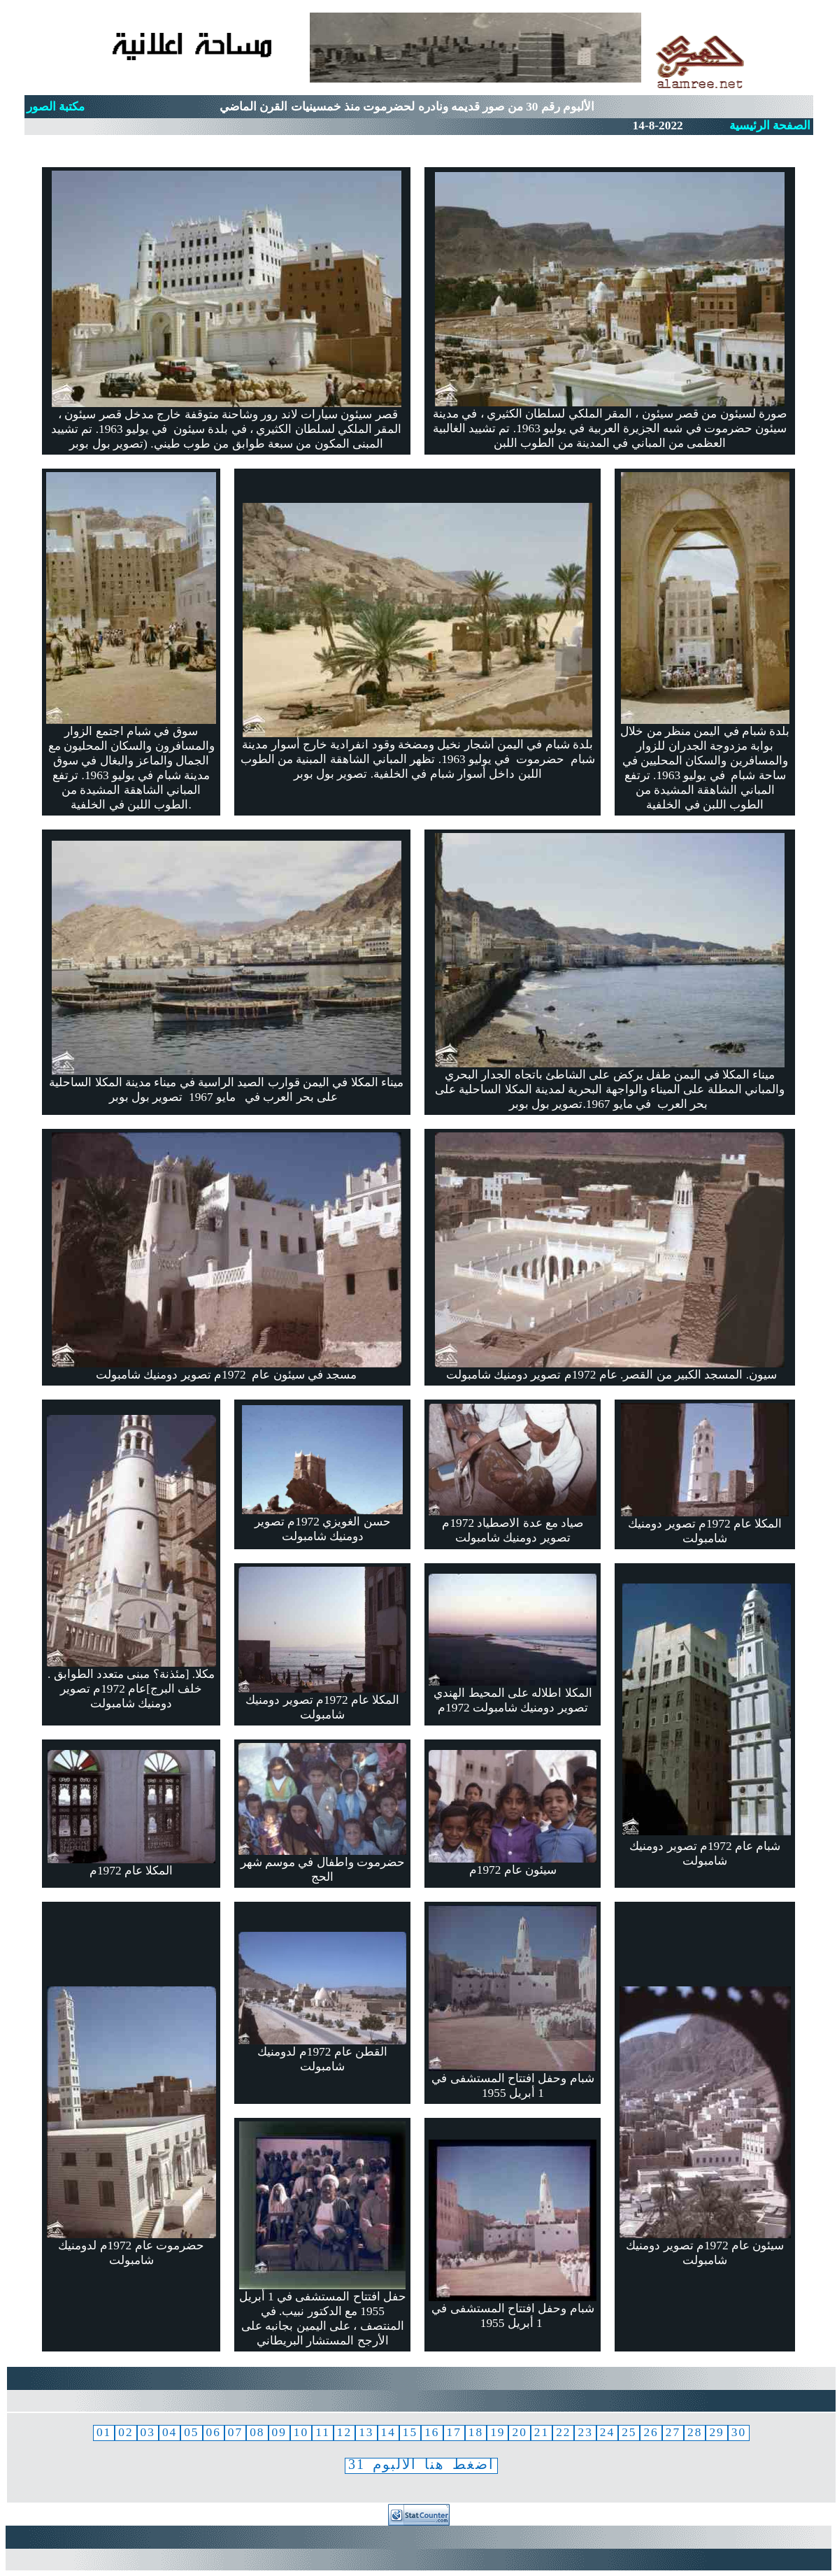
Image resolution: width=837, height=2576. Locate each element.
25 (629, 2432)
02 (125, 2432)
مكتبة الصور (56, 106)
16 (431, 2432)
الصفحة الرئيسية (769, 125)
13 (366, 2432)
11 (322, 2432)
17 (454, 2432)
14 (388, 2432)
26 (650, 2432)
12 (344, 2432)
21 (541, 2432)
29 (716, 2432)
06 (213, 2432)
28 (694, 2432)
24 (607, 2432)
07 (235, 2432)
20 (519, 2432)
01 (103, 2432)
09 (279, 2432)
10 (301, 2432)
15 (410, 2432)
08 (257, 2432)
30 (738, 2432)
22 (563, 2432)
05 (191, 2432)
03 (148, 2432)
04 (169, 2432)
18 (475, 2432)
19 (497, 2432)
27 (673, 2432)
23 (585, 2432)
